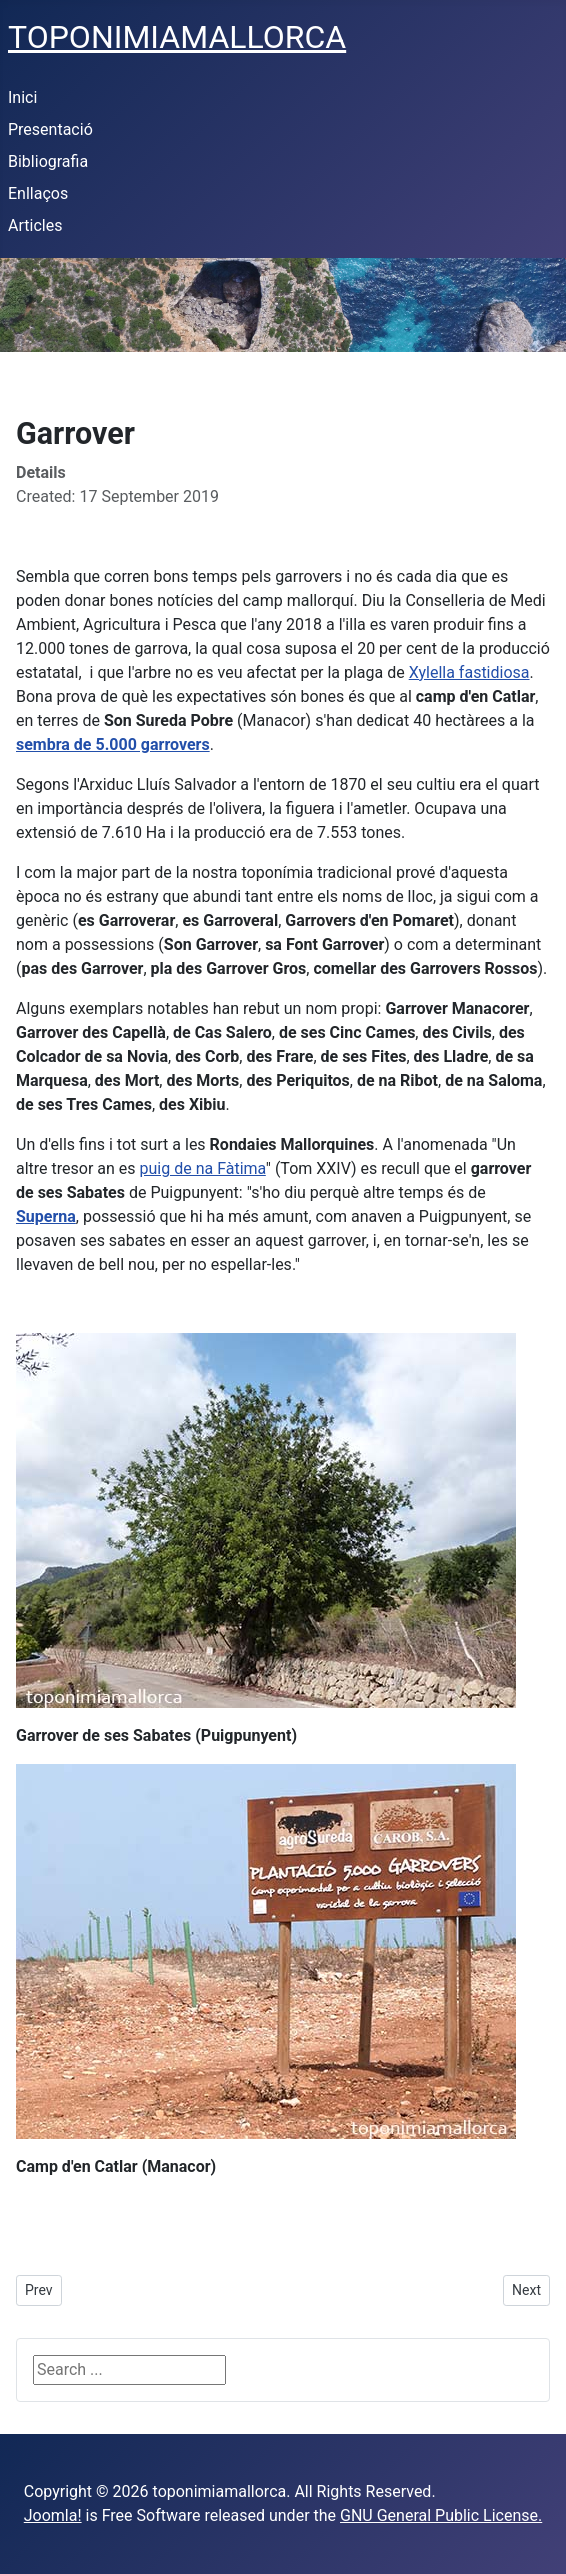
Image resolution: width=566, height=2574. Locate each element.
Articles (35, 225)
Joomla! (53, 2515)
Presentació (50, 129)
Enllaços (38, 193)
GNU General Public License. (441, 2515)
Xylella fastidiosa (469, 672)
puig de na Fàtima (203, 1168)
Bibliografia (48, 161)
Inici (22, 97)
